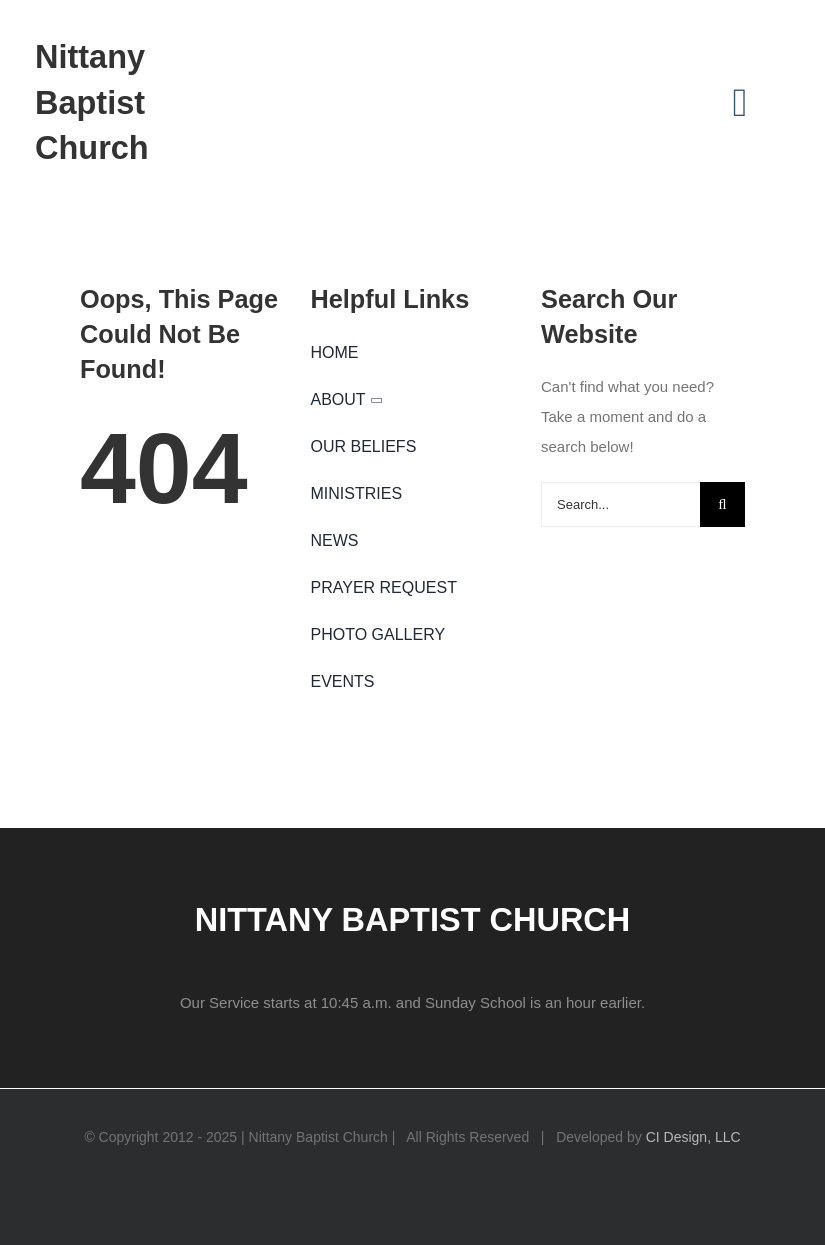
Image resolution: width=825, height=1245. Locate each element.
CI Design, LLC (693, 1137)
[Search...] (620, 504)
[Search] (722, 504)
